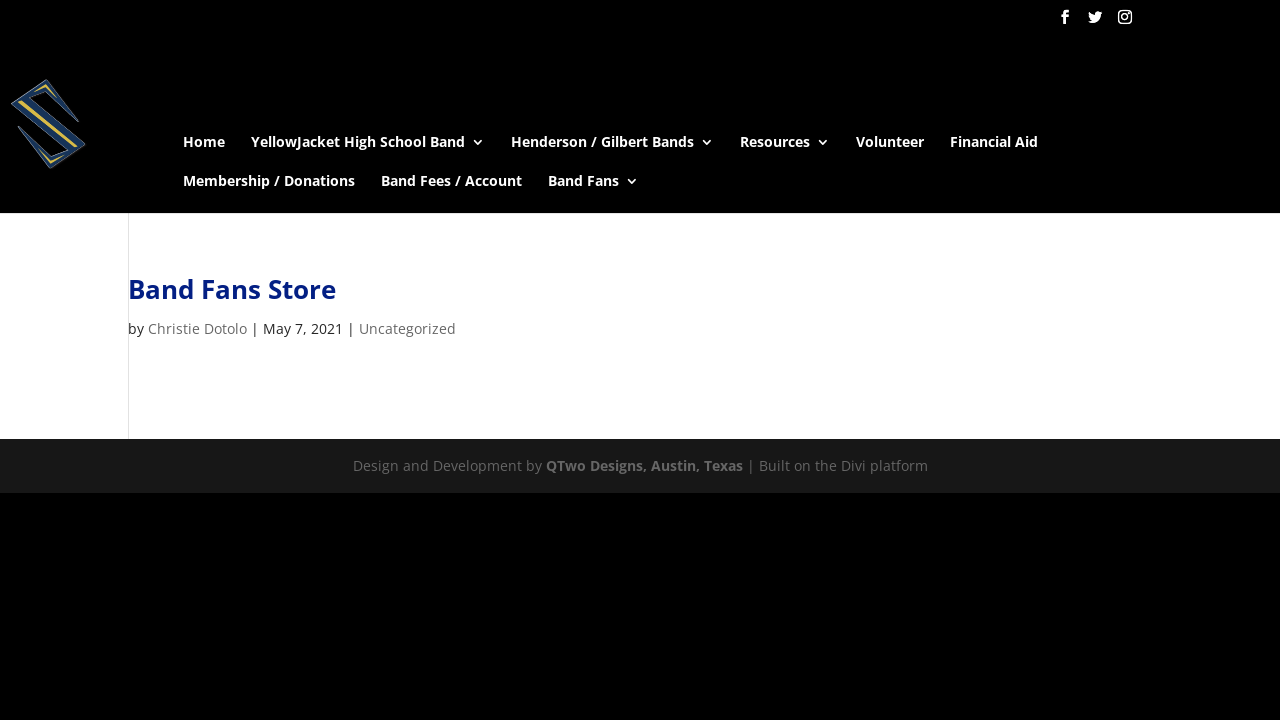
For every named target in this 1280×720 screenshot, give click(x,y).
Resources (775, 143)
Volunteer (890, 143)
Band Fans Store (232, 289)
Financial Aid (994, 143)
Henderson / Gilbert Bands (602, 143)
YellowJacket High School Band (358, 143)
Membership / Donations (269, 182)
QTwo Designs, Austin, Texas (644, 465)
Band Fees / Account (451, 182)
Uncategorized (407, 328)
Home (204, 143)
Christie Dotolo (197, 328)
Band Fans (583, 182)
